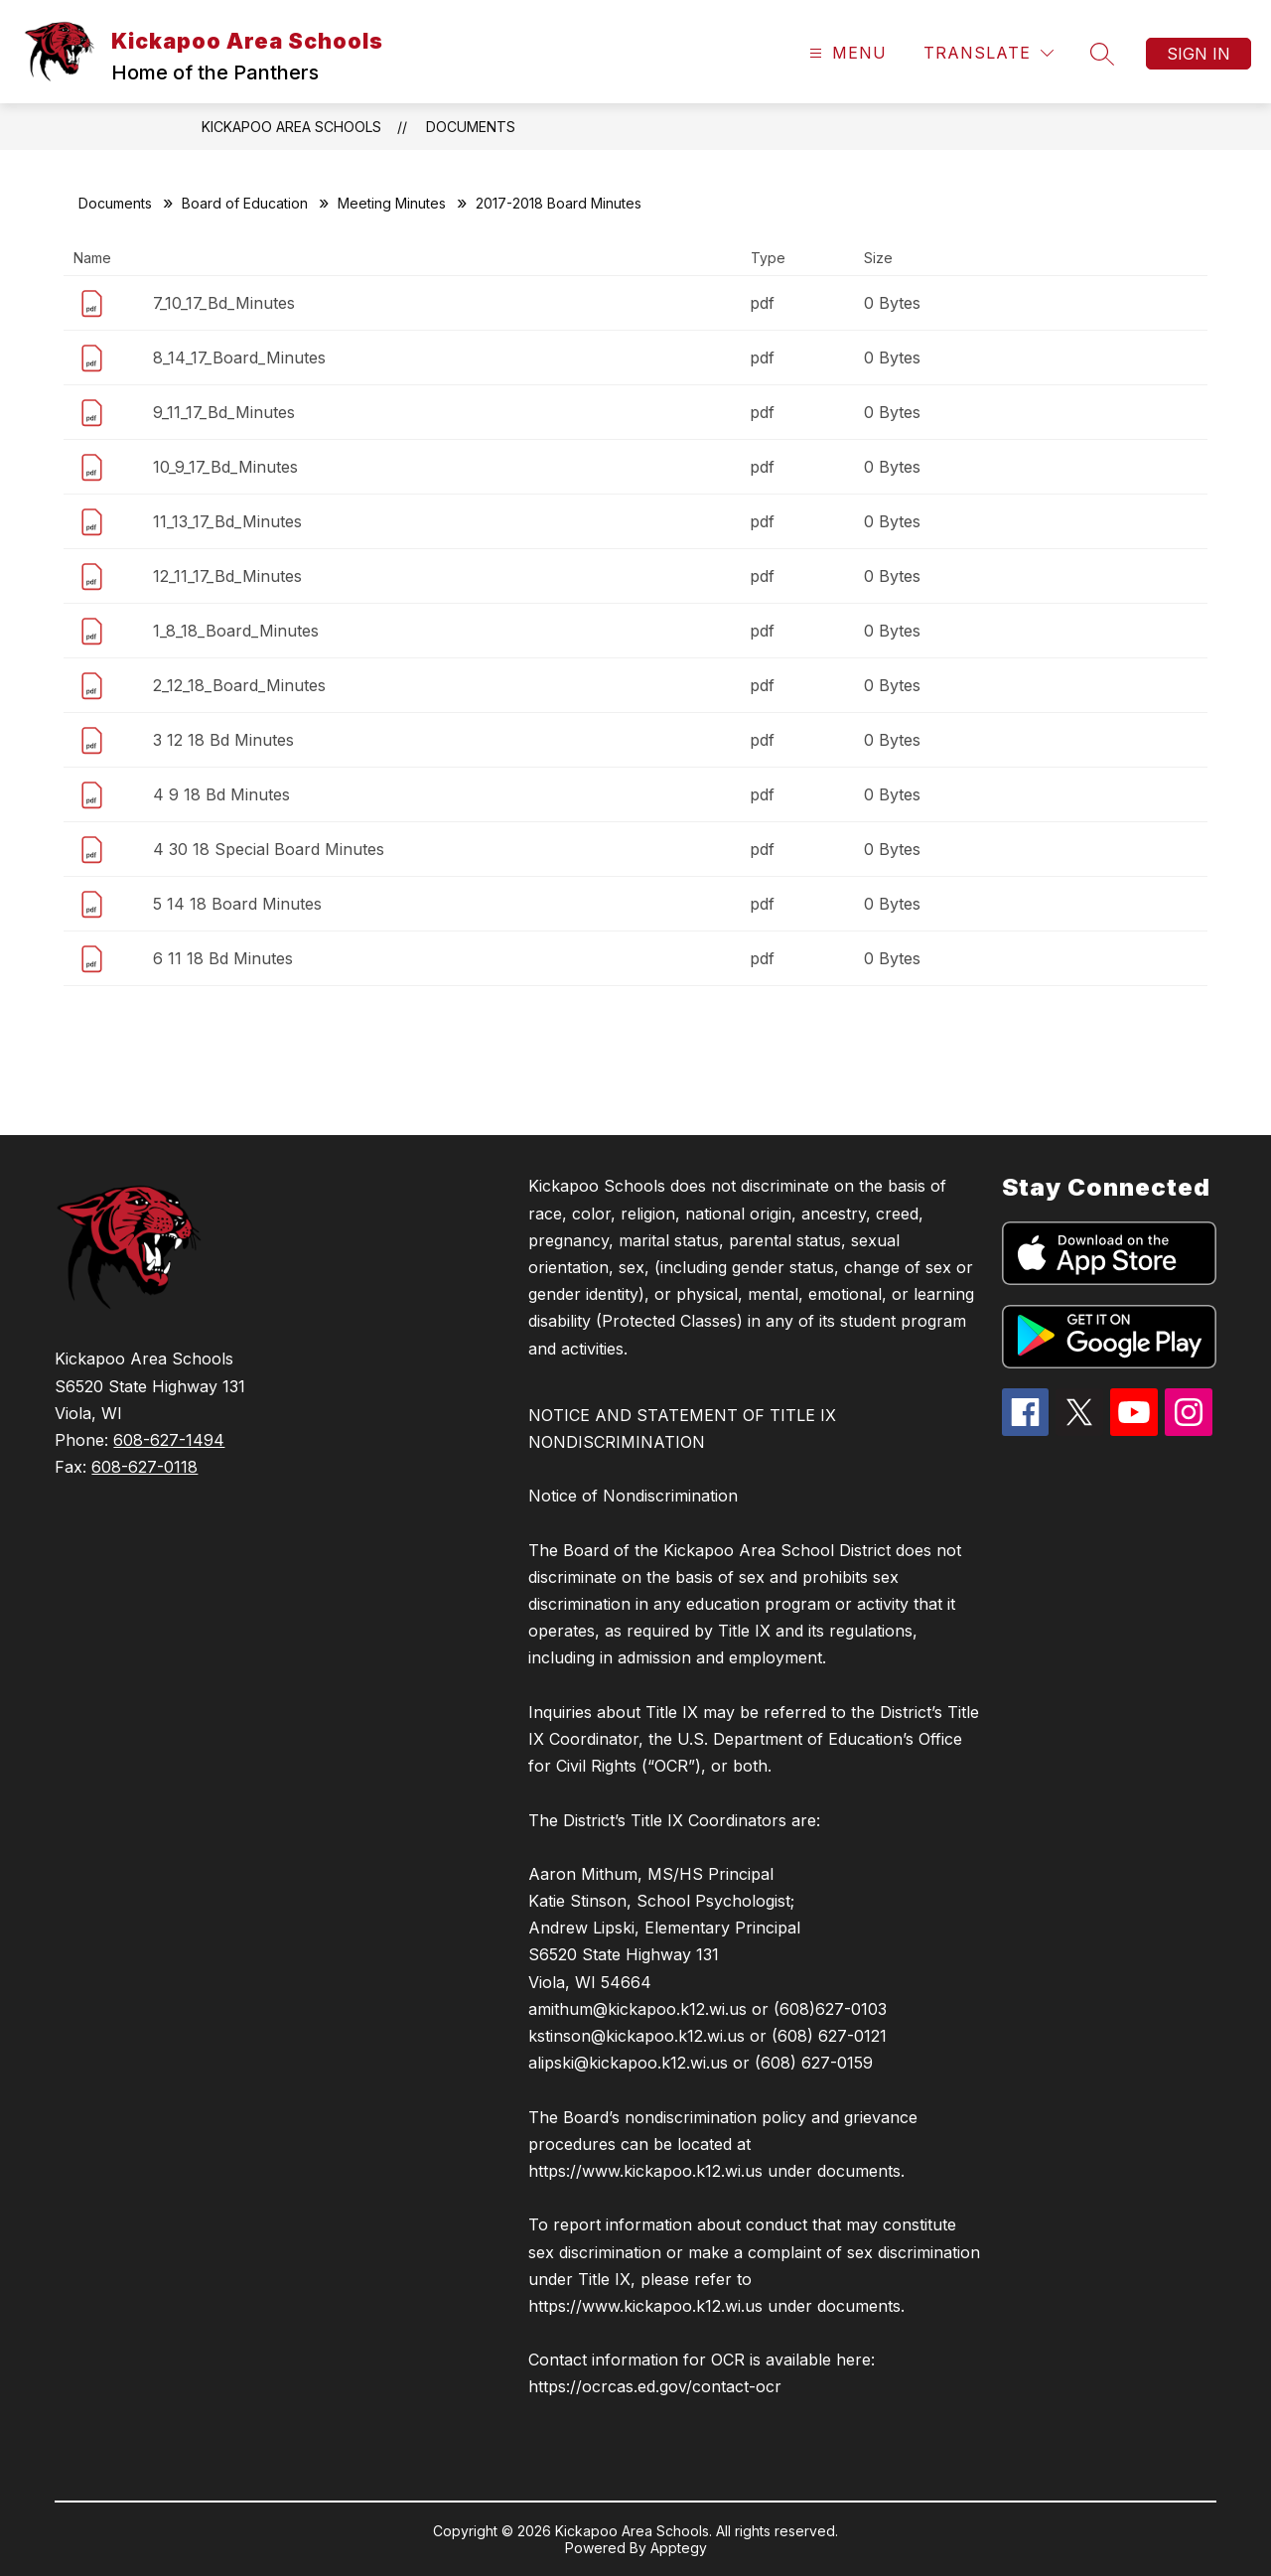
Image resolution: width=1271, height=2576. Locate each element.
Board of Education (245, 203)
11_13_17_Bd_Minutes (227, 521)
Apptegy (678, 2547)
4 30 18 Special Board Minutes (268, 849)
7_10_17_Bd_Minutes (224, 303)
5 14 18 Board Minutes (237, 904)
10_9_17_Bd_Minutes (225, 467)
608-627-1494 (168, 1440)
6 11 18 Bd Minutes (223, 958)
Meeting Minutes (392, 203)
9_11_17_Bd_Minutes (224, 412)
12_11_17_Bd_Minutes (227, 576)
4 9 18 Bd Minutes (221, 794)
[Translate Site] (988, 53)
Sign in (1198, 54)
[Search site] (1102, 54)
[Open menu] (845, 53)
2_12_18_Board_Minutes (239, 685)
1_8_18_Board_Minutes (236, 631)
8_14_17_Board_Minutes (239, 357)
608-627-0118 (144, 1467)
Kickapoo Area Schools (291, 126)
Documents (470, 126)
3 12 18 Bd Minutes (223, 740)
